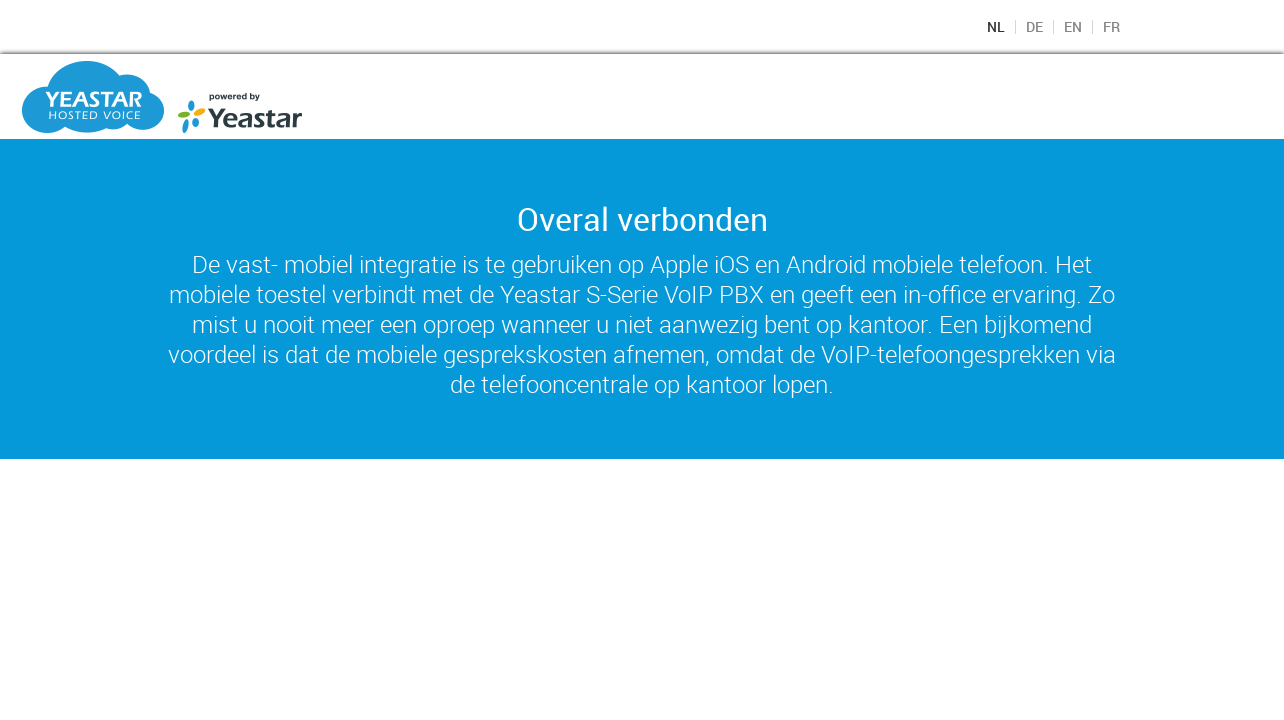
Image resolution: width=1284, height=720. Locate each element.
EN (1073, 27)
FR (1111, 27)
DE (1034, 27)
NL (996, 27)
